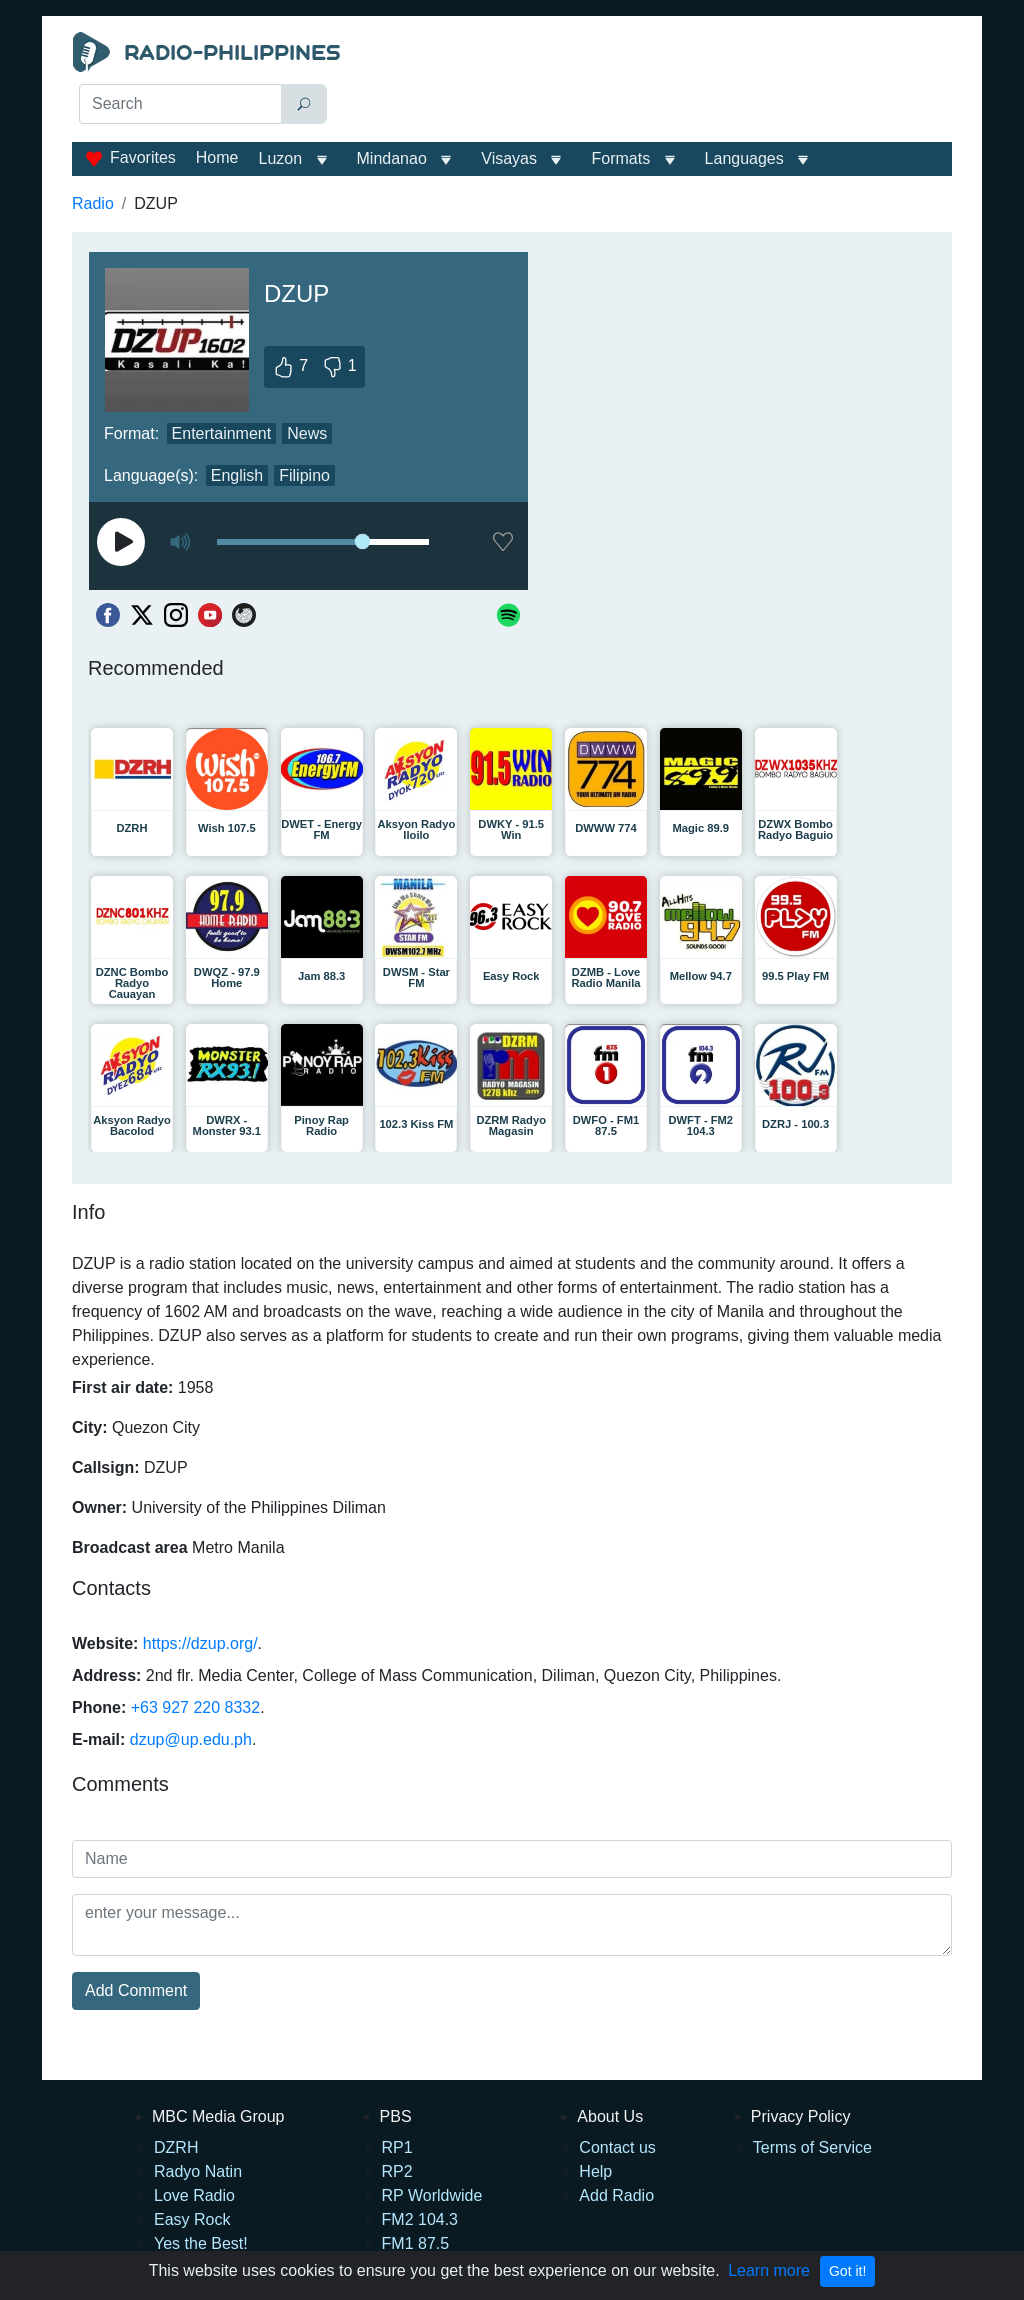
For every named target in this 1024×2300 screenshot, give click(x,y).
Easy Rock (192, 2219)
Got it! (847, 2271)
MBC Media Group (218, 2116)
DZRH (176, 2147)
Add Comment (136, 1990)
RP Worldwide (432, 2195)
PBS (396, 2116)
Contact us (617, 2147)
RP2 (397, 2171)
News (307, 433)
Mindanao (392, 158)
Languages (744, 158)
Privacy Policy (801, 2116)
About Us (610, 2116)
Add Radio (616, 2195)
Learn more (769, 2270)
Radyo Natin (198, 2171)
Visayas (509, 158)
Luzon (280, 158)
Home (217, 157)
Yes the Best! (201, 2243)
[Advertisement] (647, 82)
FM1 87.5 (416, 2243)
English (237, 475)
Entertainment (222, 433)
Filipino (304, 475)
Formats (620, 158)
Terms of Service (812, 2147)
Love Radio (194, 2195)
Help (595, 2171)
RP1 (397, 2147)
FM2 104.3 (420, 2219)
